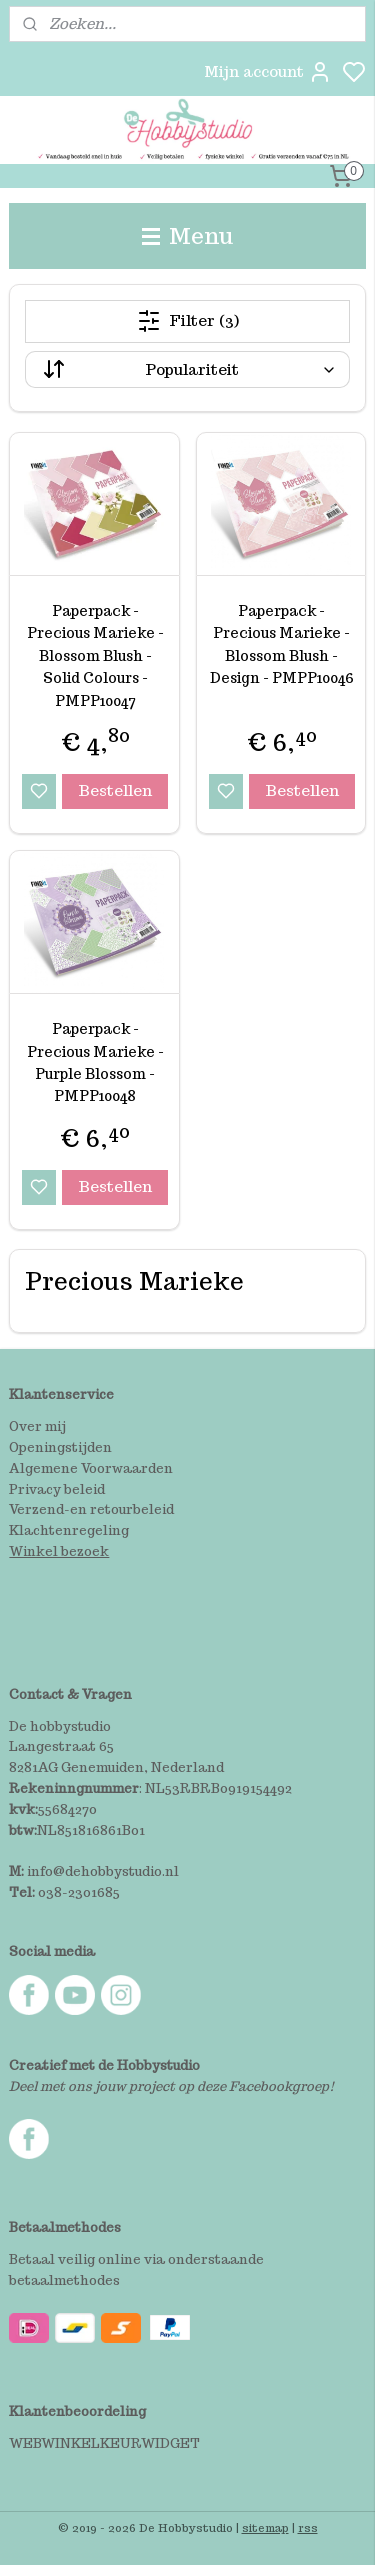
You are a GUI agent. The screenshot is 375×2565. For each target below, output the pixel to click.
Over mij (37, 1426)
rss (308, 2528)
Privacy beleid (57, 1489)
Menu (188, 235)
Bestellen (115, 790)
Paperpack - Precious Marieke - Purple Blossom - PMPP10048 (95, 1062)
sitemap (265, 2528)
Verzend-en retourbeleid (91, 1509)
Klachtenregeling (69, 1530)
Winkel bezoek (59, 1551)
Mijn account (268, 72)
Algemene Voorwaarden (91, 1468)
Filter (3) (188, 321)
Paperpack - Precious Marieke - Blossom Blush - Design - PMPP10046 (282, 644)
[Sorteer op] (187, 369)
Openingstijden (60, 1447)
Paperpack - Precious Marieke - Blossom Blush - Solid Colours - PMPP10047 (95, 656)
